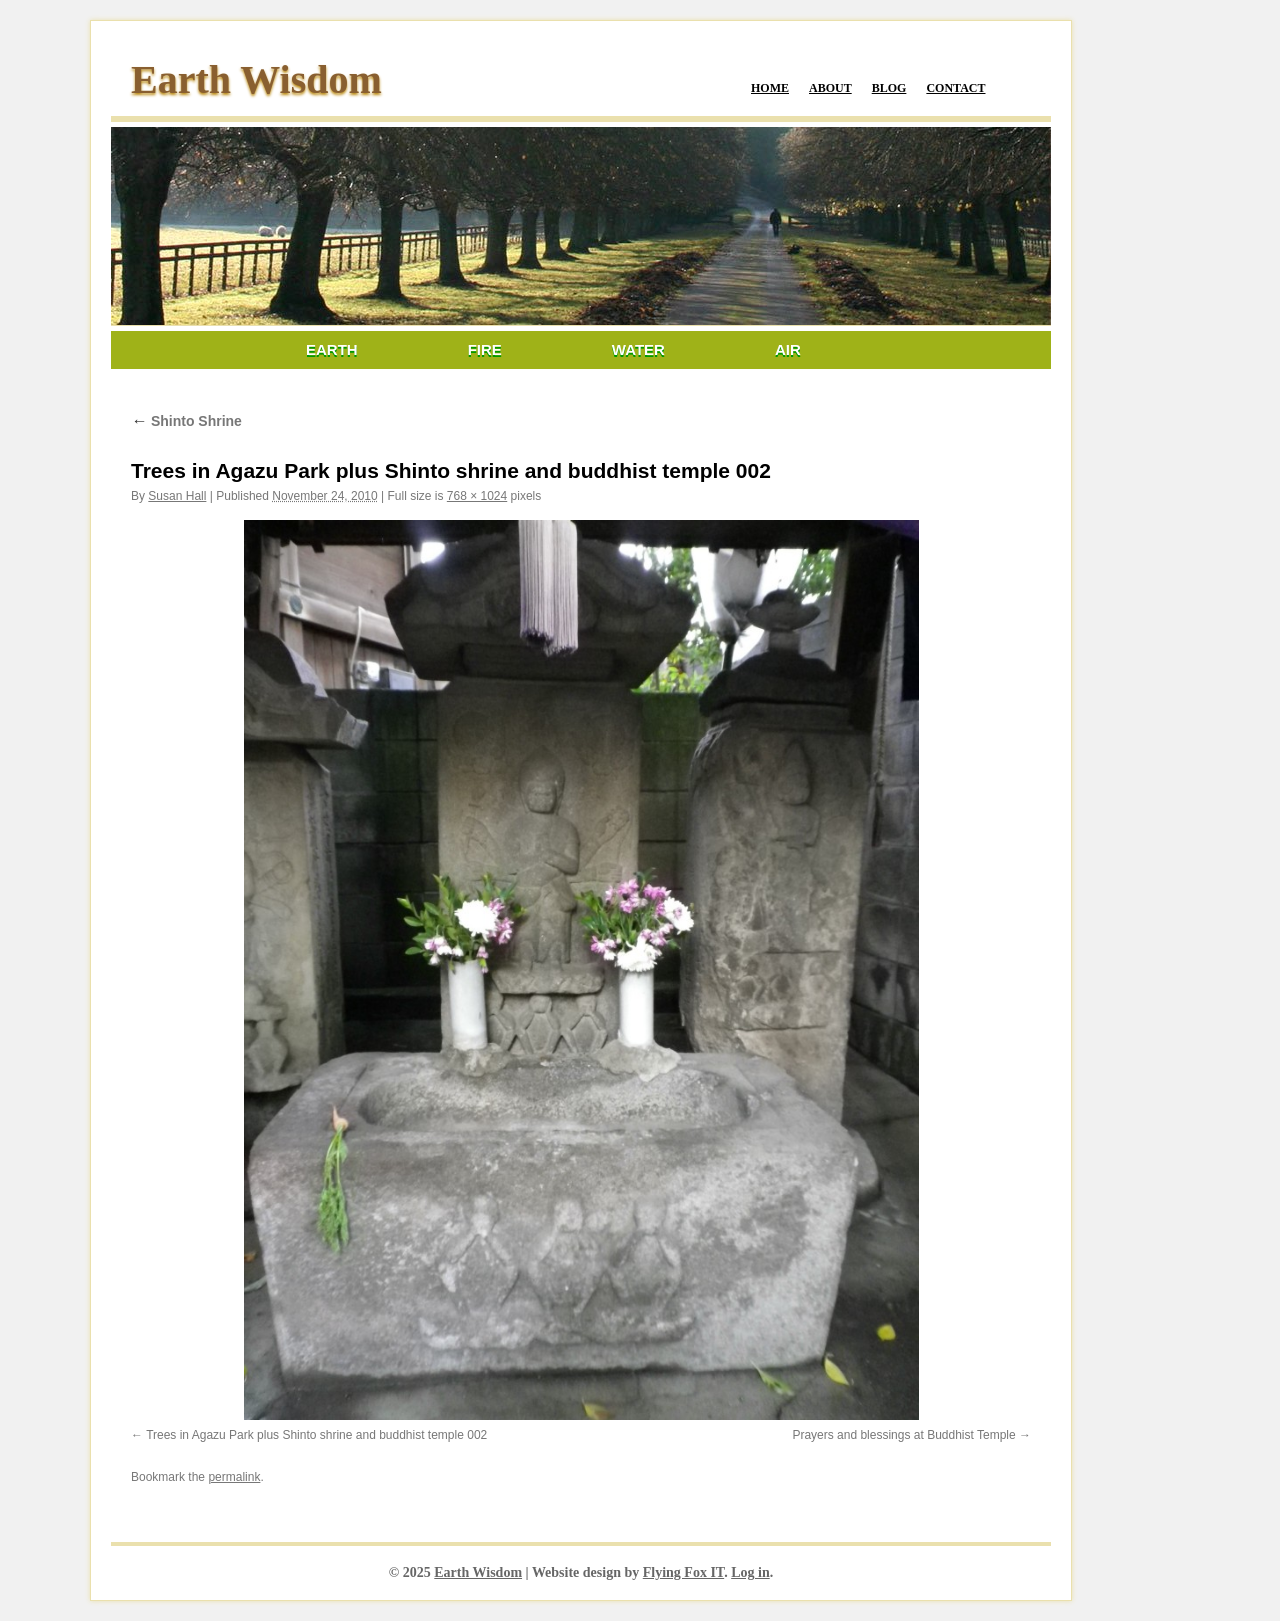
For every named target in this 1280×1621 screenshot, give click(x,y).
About (830, 88)
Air (788, 349)
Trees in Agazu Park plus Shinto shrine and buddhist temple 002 (316, 1435)
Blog (889, 88)
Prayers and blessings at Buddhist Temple (903, 1435)
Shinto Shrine (186, 421)
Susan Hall (177, 496)
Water (638, 349)
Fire (485, 349)
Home (770, 88)
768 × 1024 (477, 496)
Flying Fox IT (683, 1572)
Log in (750, 1572)
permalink (234, 1477)
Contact (955, 88)
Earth (332, 349)
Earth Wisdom (256, 79)
